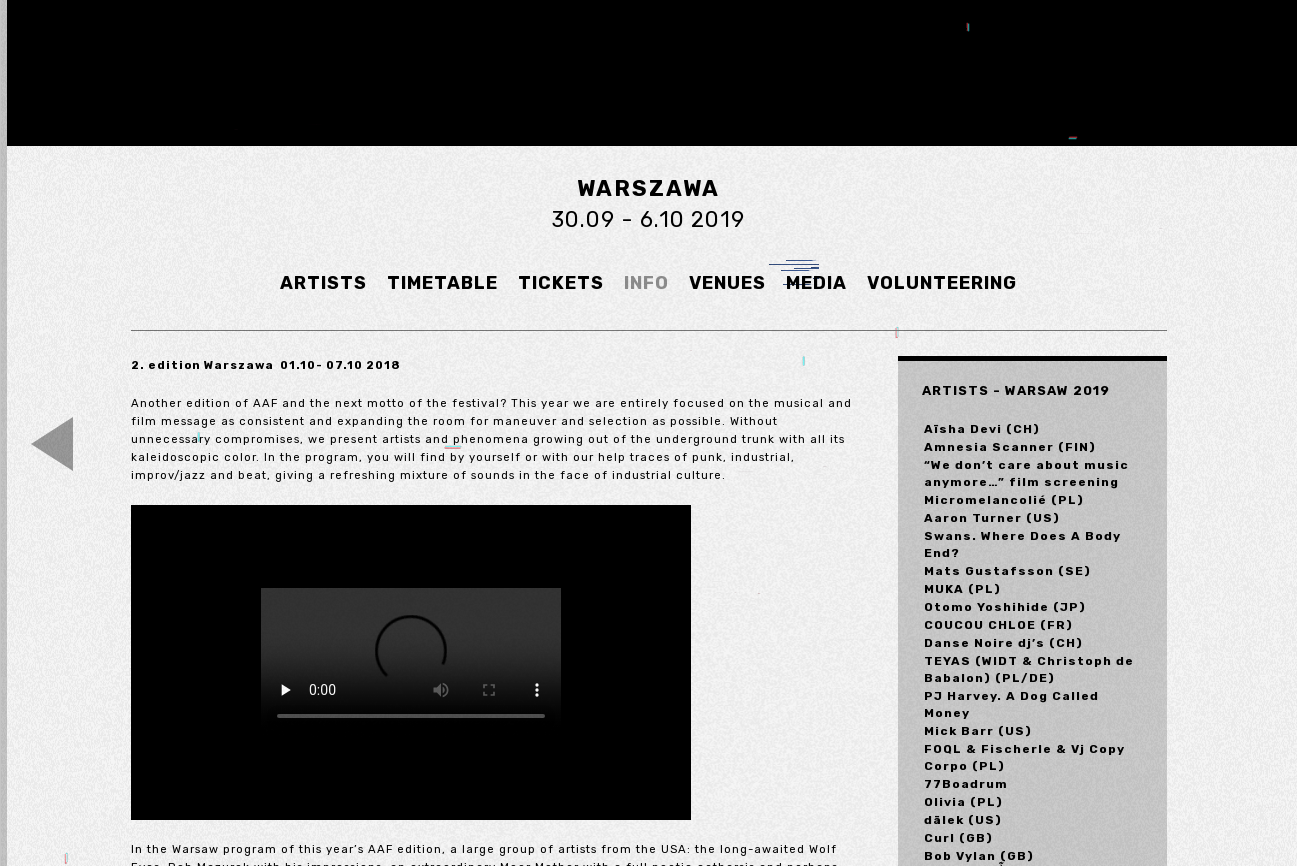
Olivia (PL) (963, 802)
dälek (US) (963, 820)
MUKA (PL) (962, 589)
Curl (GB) (958, 838)
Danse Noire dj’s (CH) (1003, 643)
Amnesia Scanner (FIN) (1010, 447)
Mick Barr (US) (978, 731)
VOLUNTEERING (942, 283)
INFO (646, 283)
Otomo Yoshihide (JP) (1005, 607)
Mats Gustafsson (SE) (1007, 571)
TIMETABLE (442, 283)
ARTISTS (323, 283)
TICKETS (561, 283)
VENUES (727, 283)
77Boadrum (966, 784)
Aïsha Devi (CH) (982, 429)
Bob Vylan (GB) (979, 856)
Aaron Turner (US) (992, 518)
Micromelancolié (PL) (1004, 500)
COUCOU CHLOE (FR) (998, 625)
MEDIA (816, 283)
